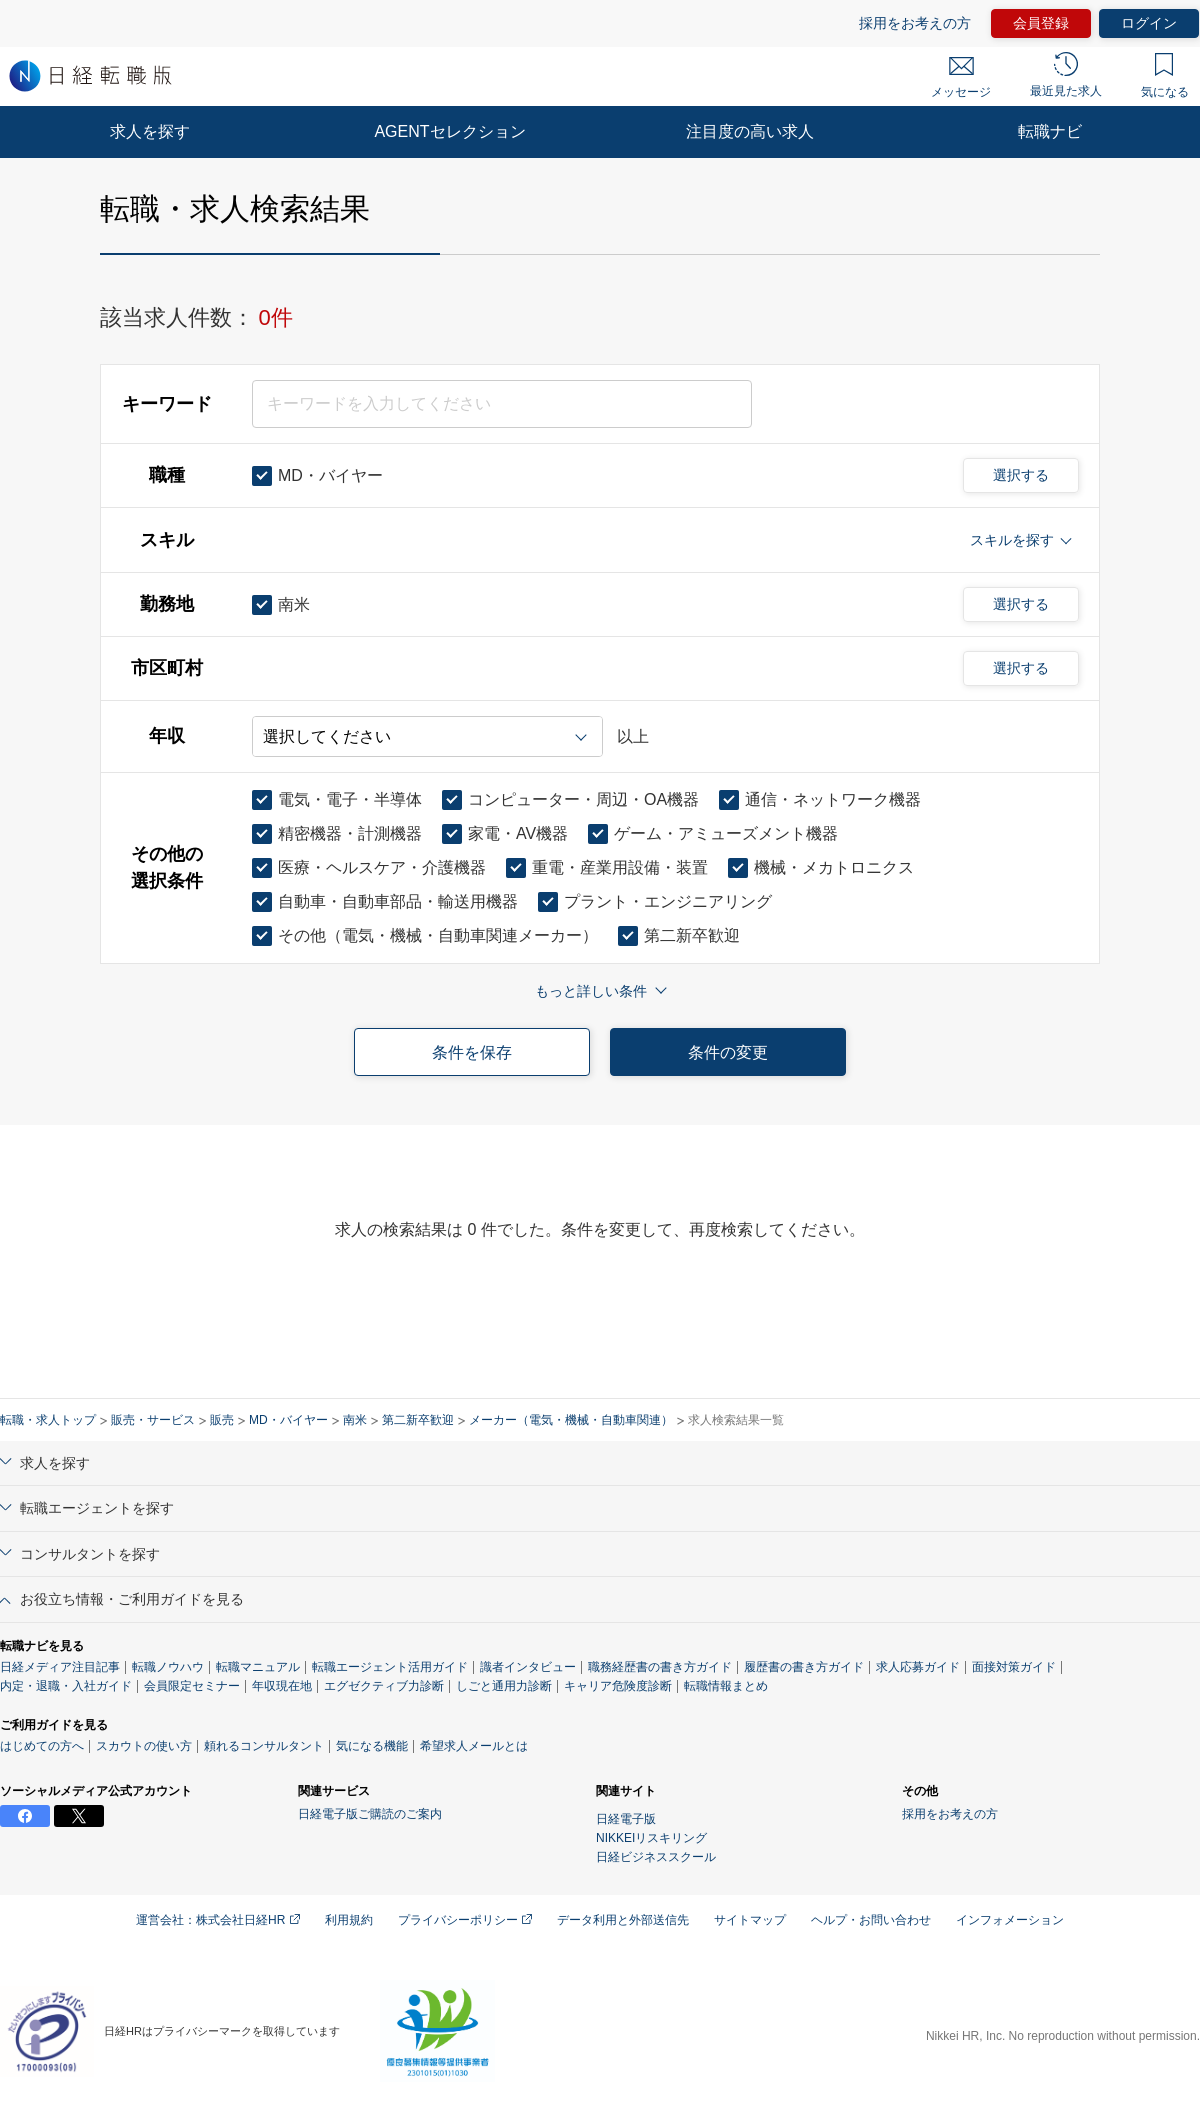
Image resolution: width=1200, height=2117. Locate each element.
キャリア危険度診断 (618, 1686)
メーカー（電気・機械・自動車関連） (571, 1420)
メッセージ (961, 78)
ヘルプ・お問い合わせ (871, 1920)
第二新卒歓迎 (418, 1420)
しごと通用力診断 (504, 1686)
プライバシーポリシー (465, 1920)
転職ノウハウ (168, 1667)
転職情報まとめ (726, 1686)
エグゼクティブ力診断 (384, 1686)
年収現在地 (282, 1686)
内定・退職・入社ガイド (66, 1686)
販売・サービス (153, 1420)
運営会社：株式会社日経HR (218, 1920)
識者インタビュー (528, 1667)
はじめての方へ (42, 1746)
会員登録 (1041, 23)
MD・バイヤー (288, 1420)
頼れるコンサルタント (264, 1746)
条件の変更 (728, 1052)
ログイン (1149, 23)
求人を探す (150, 131)
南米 (355, 1420)
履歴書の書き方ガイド (804, 1667)
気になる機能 (372, 1746)
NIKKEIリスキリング (651, 1838)
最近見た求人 (1066, 75)
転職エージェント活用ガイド (390, 1667)
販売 (222, 1420)
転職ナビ (1050, 131)
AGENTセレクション (449, 131)
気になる (1165, 76)
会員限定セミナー (192, 1686)
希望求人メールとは (474, 1746)
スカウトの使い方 (144, 1746)
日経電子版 (626, 1819)
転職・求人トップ (48, 1420)
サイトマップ (750, 1920)
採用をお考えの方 (915, 23)
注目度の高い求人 (750, 131)
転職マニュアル (258, 1667)
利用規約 (349, 1920)
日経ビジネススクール (656, 1857)
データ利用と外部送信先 (623, 1920)
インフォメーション (1010, 1920)
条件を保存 (472, 1052)
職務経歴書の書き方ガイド (660, 1667)
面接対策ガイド (1014, 1667)
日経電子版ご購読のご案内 (370, 1814)
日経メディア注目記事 (60, 1667)
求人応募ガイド (918, 1667)
